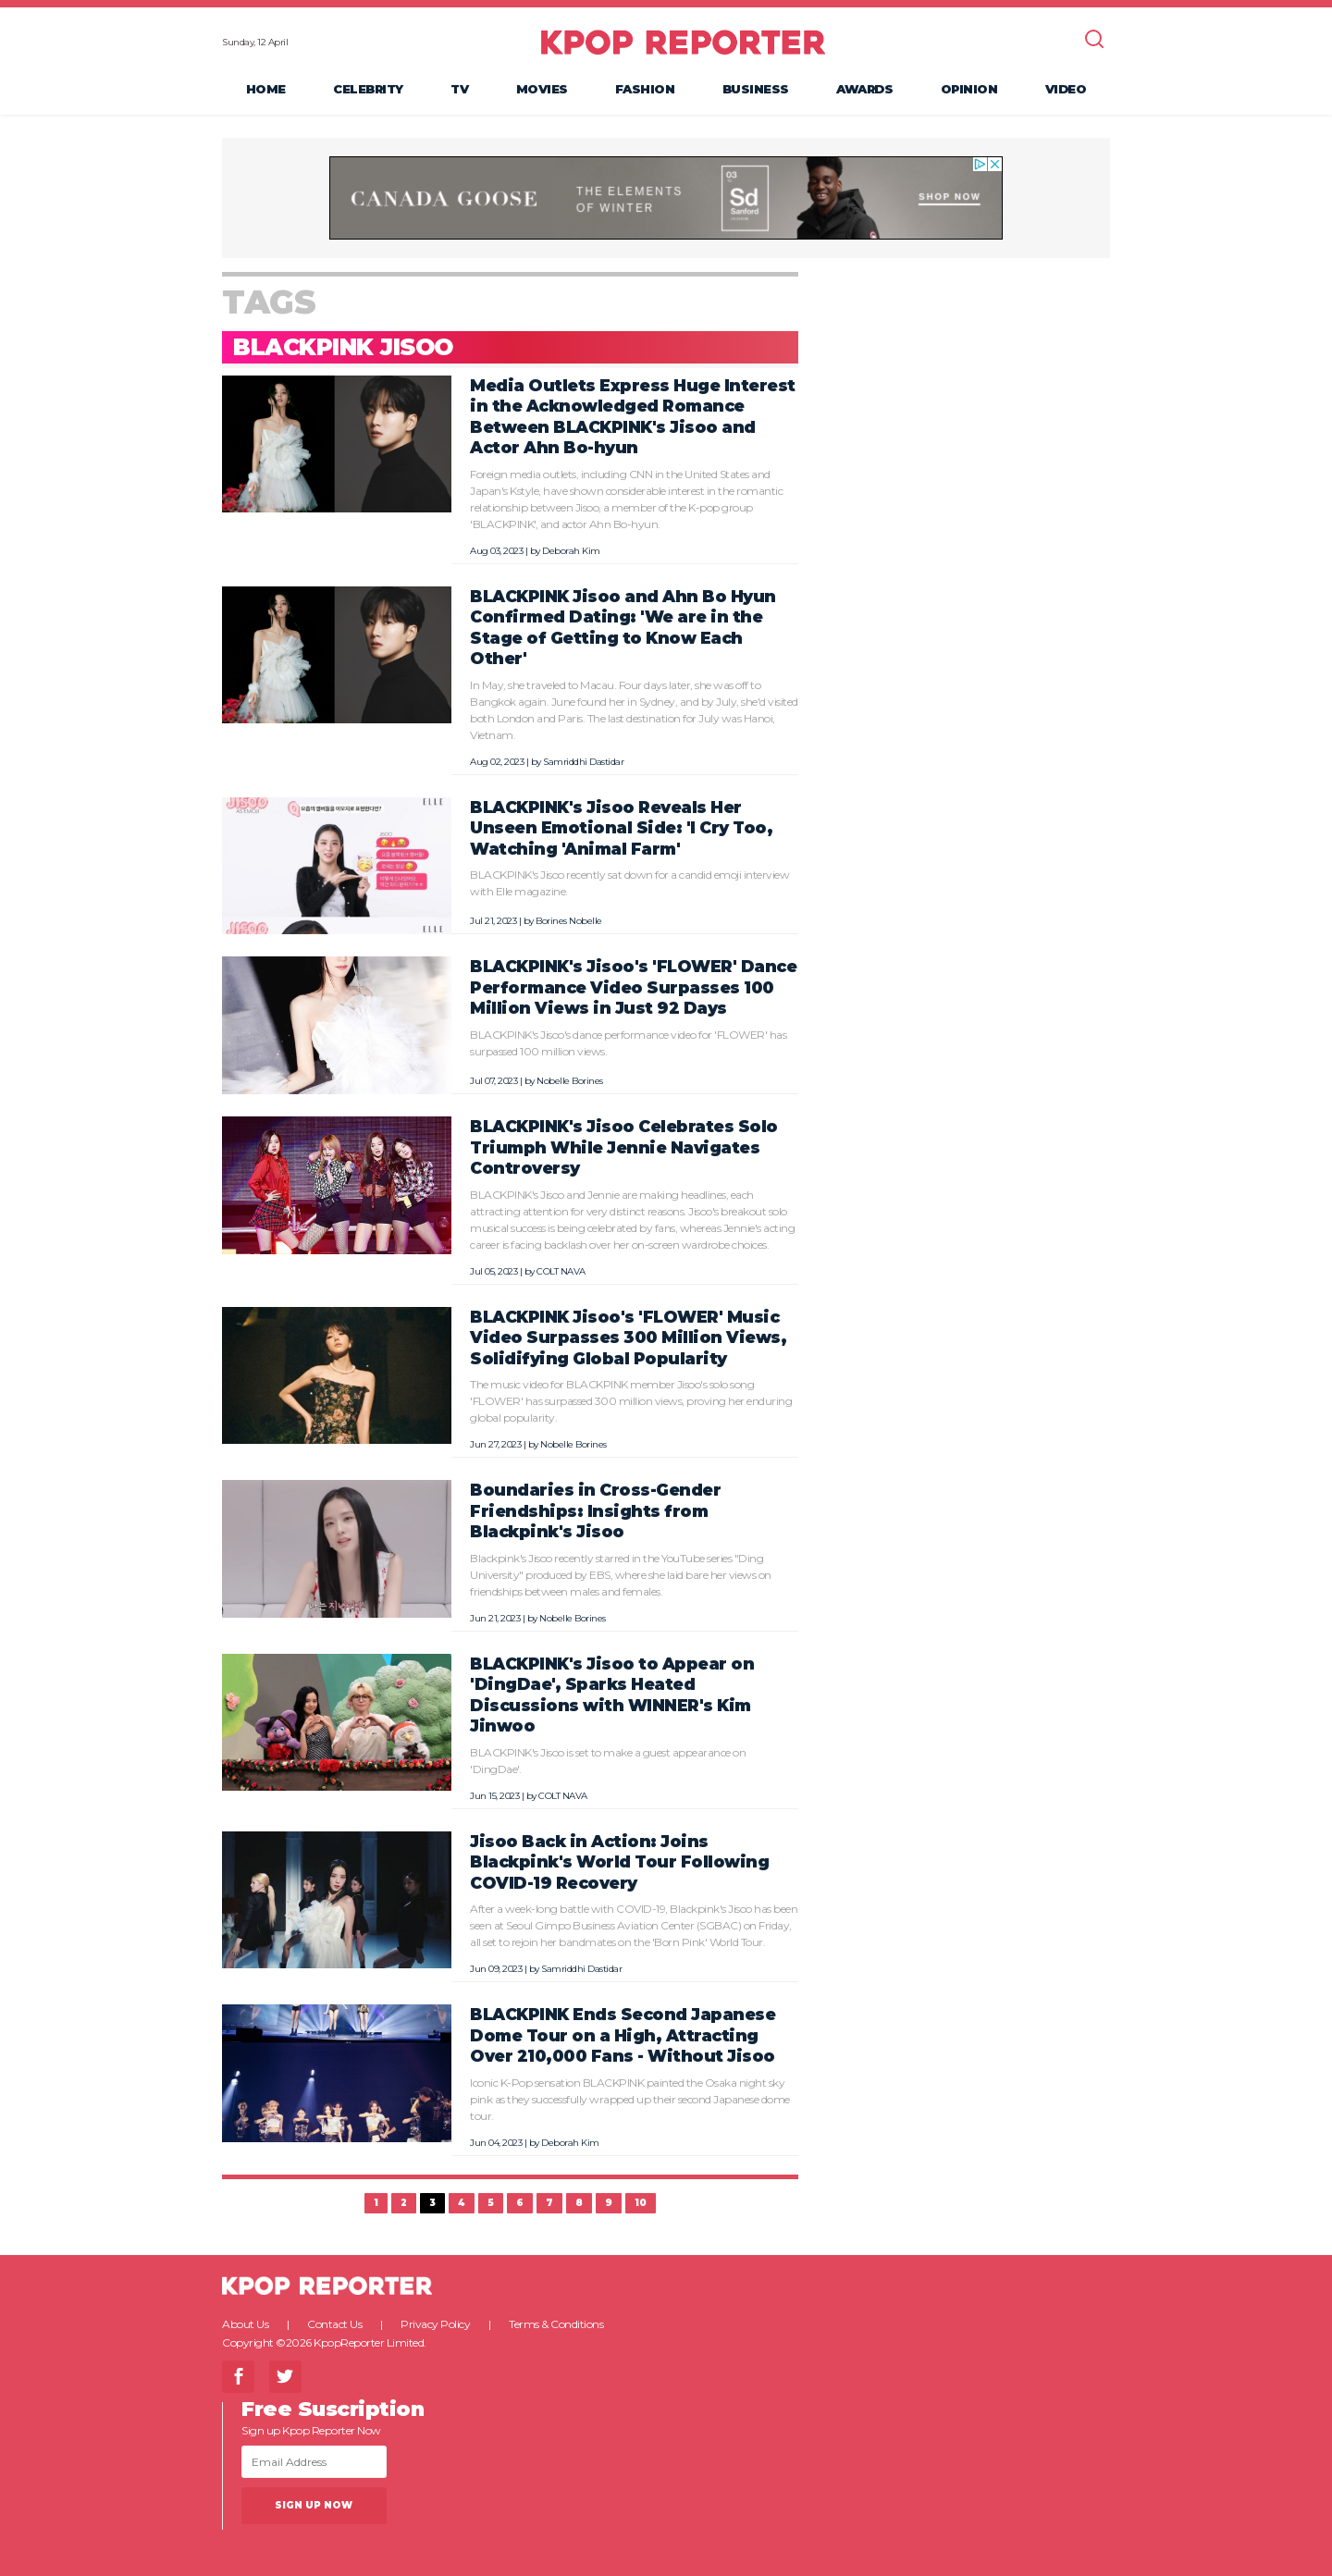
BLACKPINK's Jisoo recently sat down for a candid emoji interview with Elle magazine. (629, 883)
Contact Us (334, 2324)
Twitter (285, 2376)
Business (755, 88)
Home (266, 88)
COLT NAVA (561, 1271)
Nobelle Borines (569, 1081)
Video (1066, 88)
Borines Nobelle (569, 921)
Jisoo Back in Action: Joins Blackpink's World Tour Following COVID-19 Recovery (619, 1861)
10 (641, 2203)
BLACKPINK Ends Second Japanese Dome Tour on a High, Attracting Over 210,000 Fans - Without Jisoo (622, 2034)
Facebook (238, 2376)
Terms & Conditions (556, 2324)
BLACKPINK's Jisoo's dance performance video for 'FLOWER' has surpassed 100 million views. (628, 1043)
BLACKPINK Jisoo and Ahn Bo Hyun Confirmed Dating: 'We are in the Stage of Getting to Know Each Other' (623, 627)
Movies (542, 88)
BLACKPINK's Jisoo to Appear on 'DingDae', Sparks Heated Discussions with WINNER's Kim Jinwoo (612, 1695)
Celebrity (368, 88)
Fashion (645, 88)
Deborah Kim (571, 551)
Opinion (969, 88)
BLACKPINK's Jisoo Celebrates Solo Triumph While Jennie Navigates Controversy (624, 1146)
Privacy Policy (435, 2324)
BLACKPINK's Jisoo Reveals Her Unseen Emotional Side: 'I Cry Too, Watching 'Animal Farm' (621, 827)
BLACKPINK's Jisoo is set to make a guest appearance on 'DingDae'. (608, 1760)
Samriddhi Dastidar (583, 762)
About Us (245, 2324)
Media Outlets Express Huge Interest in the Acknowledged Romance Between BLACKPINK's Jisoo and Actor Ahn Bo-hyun (633, 417)
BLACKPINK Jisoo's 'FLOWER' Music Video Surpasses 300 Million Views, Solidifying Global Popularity (628, 1337)
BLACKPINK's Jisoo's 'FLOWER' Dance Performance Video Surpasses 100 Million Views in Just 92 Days (633, 986)
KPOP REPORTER (683, 42)
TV (459, 88)
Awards (864, 88)
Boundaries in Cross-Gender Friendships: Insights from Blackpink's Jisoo (595, 1510)
